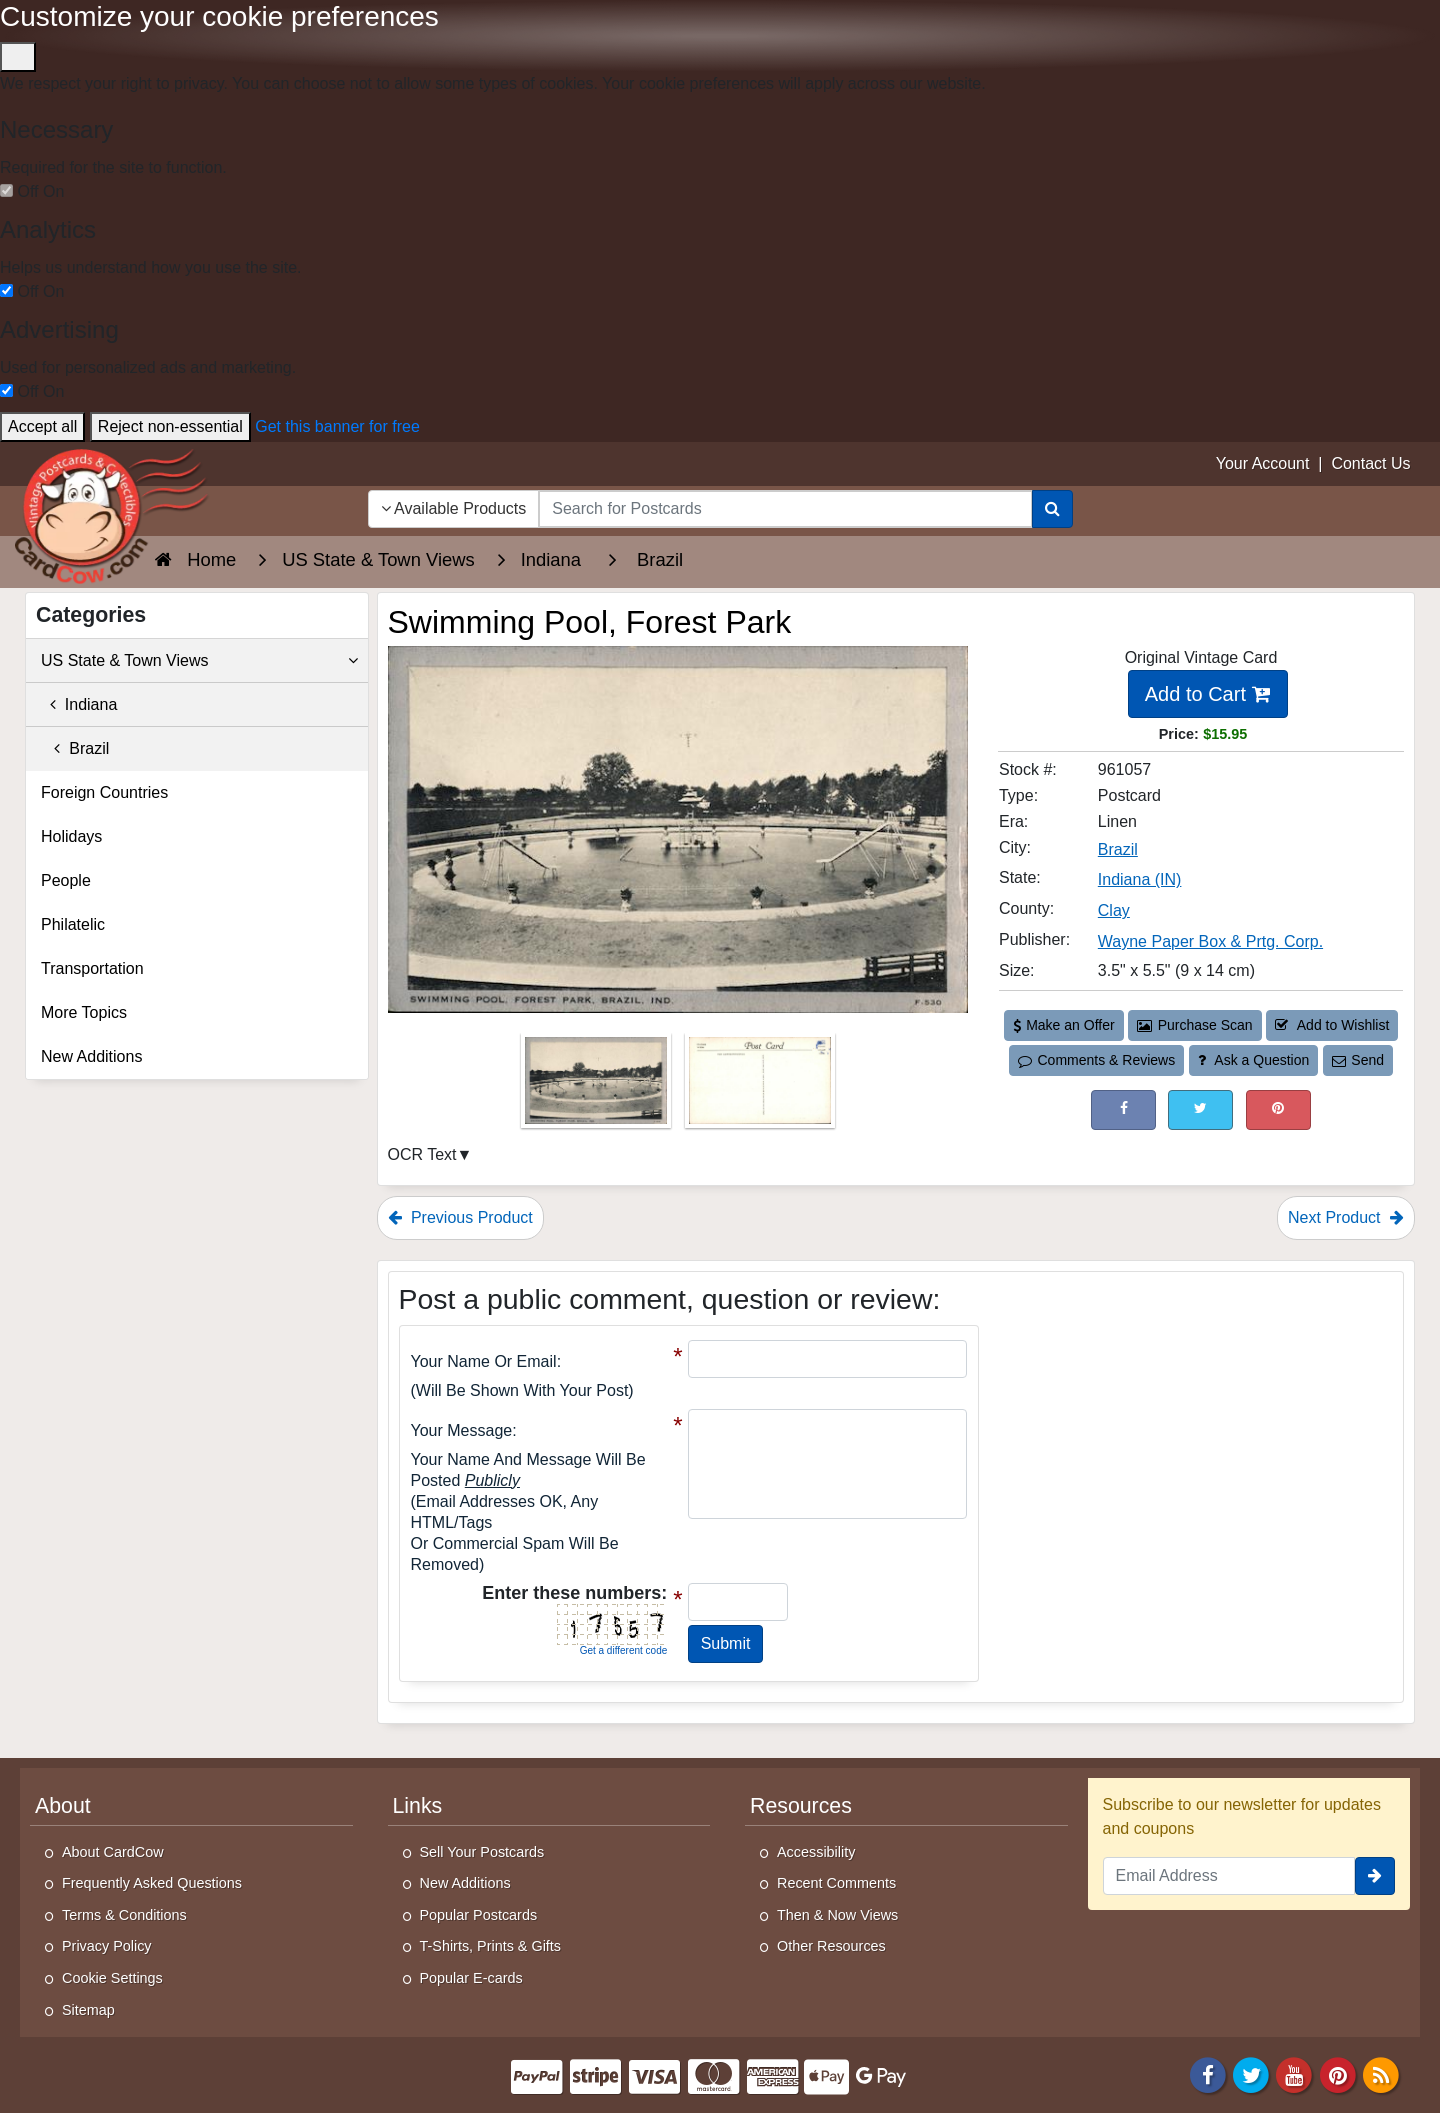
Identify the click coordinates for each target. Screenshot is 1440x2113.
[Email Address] (1229, 1876)
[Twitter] (1251, 2074)
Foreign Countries (104, 792)
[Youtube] (1295, 2074)
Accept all (42, 426)
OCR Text (422, 1154)
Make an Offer (1064, 1025)
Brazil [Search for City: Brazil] (1118, 849)
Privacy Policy (107, 1946)
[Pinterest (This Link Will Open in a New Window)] (1278, 1109)
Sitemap (88, 2010)
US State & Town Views (199, 661)
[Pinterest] (1338, 2074)
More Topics (84, 1012)
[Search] (1052, 509)
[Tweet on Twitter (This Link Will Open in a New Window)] (1200, 1109)
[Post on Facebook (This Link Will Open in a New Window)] (1123, 1109)
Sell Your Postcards (482, 1852)
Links (418, 1806)
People (66, 880)
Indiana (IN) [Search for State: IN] (1140, 879)
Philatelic (73, 924)
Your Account (1263, 463)
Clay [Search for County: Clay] (1114, 910)
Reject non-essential (170, 426)
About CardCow (113, 1852)
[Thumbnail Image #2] (760, 1086)
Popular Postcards (479, 1915)
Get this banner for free (337, 426)
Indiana (79, 704)
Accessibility (816, 1852)
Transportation (92, 968)
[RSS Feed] (1381, 2074)
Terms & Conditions (124, 1915)
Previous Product (460, 1217)
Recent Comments (836, 1883)
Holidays (71, 836)
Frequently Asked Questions (152, 1883)
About (63, 1806)
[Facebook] (1208, 2074)
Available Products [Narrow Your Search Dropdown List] (454, 508)
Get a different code (624, 1650)
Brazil (75, 748)
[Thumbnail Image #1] (598, 1086)
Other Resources (831, 1946)
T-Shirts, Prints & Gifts (491, 1946)
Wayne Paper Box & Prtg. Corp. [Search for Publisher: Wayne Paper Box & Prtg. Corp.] (1210, 941)
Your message (462, 1430)
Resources (801, 1806)
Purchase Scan (1195, 1025)
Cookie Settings (112, 1978)
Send (1358, 1060)
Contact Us (1370, 463)
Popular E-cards (471, 1978)
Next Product (1346, 1217)
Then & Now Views (837, 1915)
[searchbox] (785, 509)
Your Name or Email (484, 1361)
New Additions (91, 1056)
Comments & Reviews (1096, 1060)
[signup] (1375, 1876)
